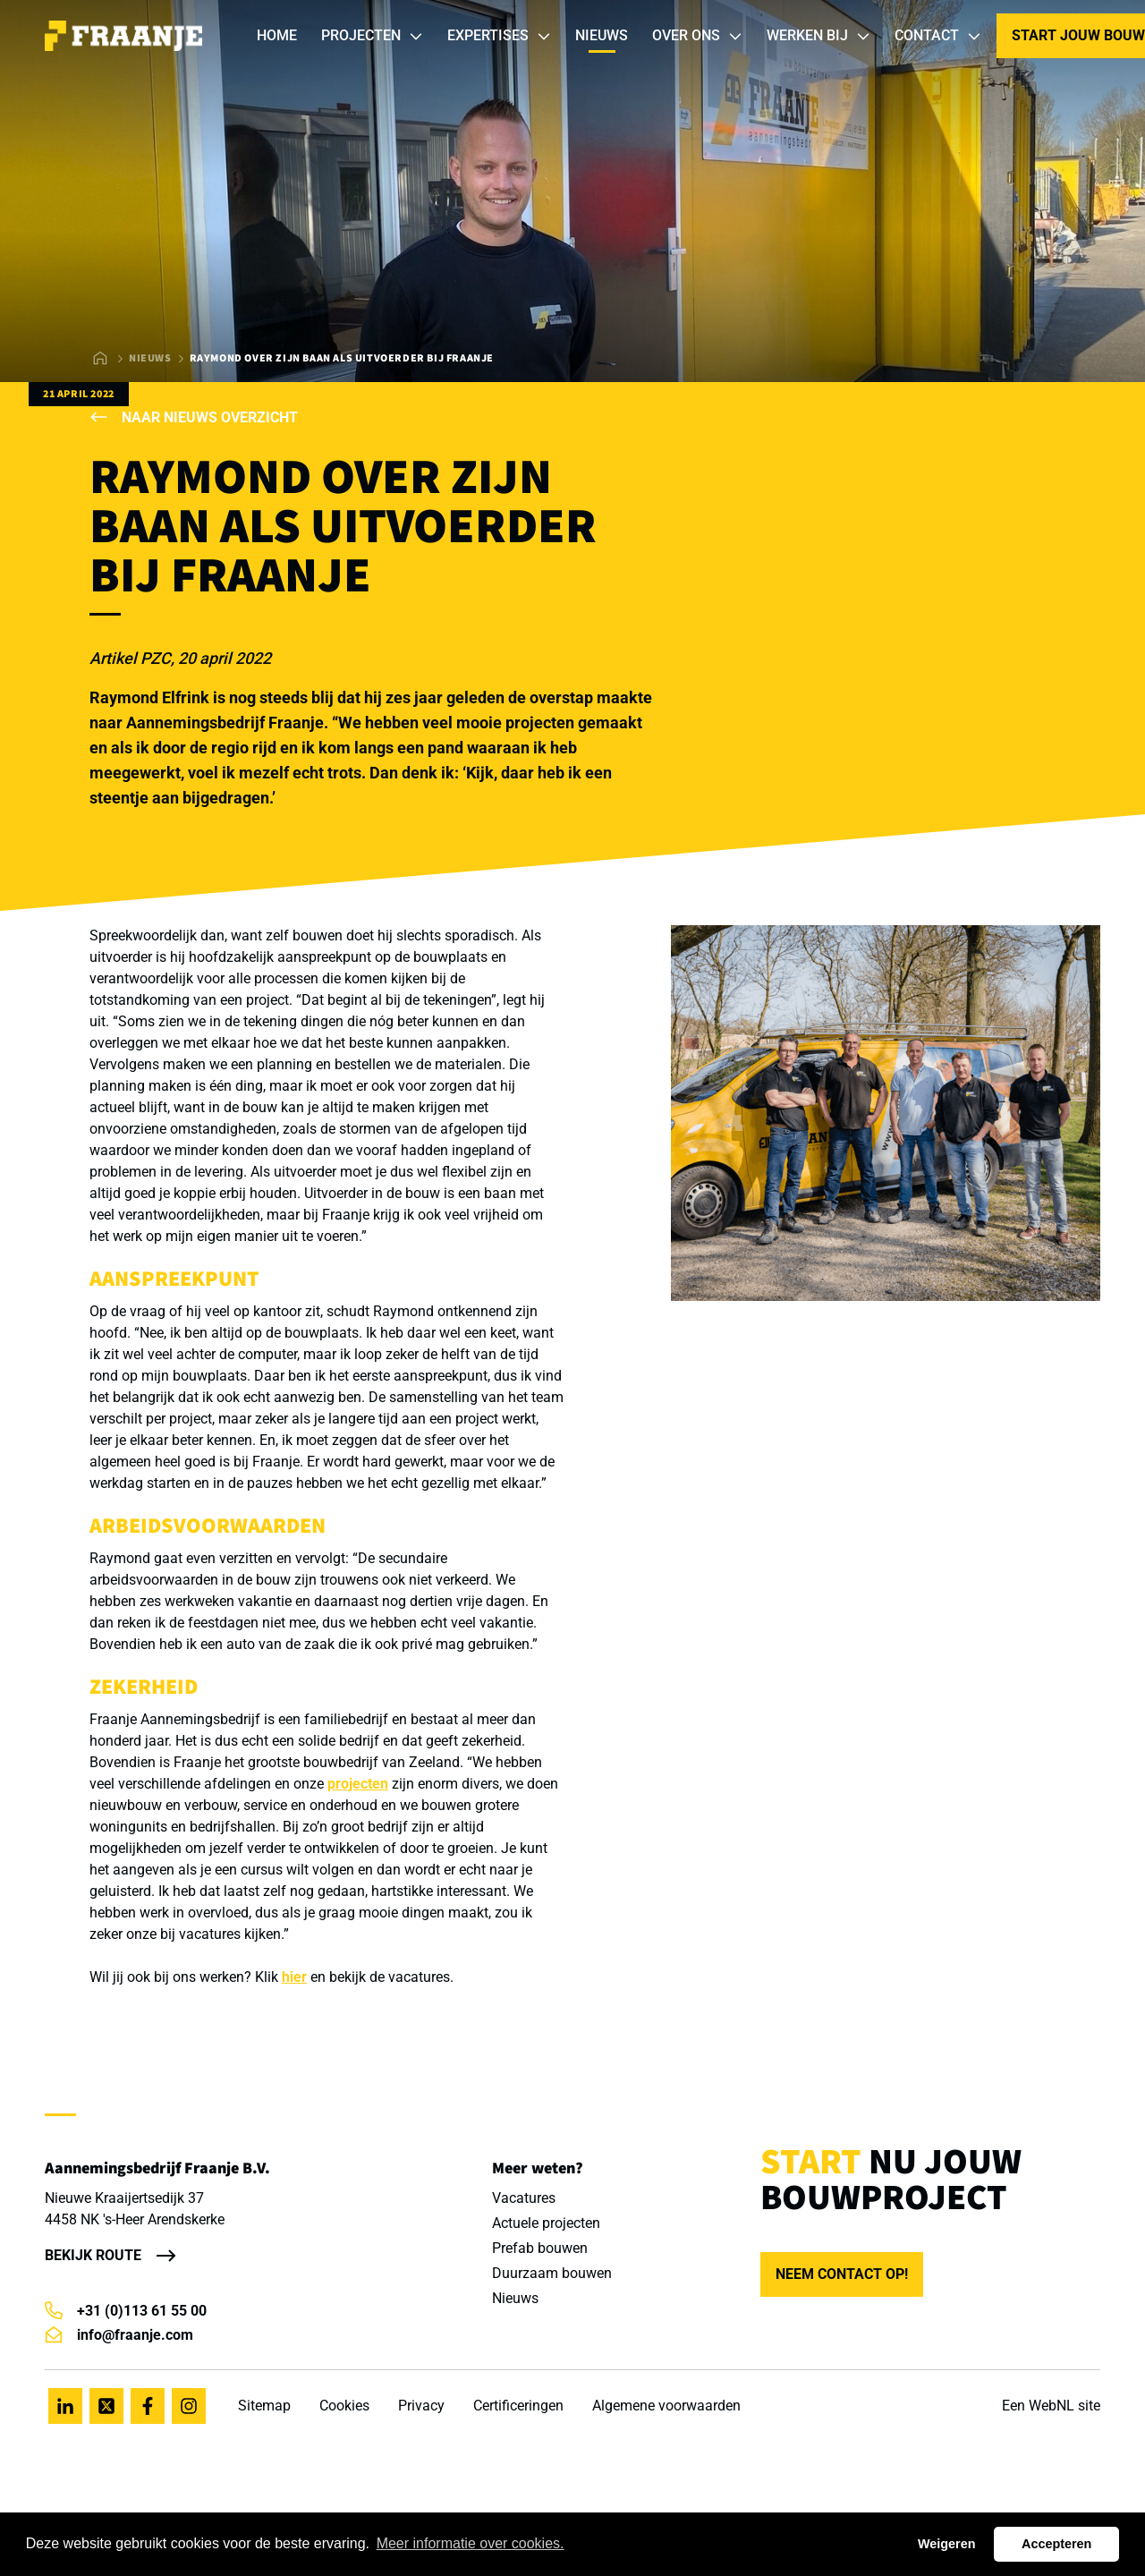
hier (294, 1976)
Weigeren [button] (947, 2544)
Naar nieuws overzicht (193, 417)
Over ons (697, 36)
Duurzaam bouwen (552, 2273)
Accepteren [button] (1056, 2544)
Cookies (344, 2405)
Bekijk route (93, 2255)
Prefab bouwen (540, 2248)
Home (277, 35)
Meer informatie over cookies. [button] (470, 2543)
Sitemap (264, 2405)
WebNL (1051, 2405)
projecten (357, 1783)
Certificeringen (518, 2405)
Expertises (499, 36)
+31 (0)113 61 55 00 (126, 2310)
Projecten (372, 36)
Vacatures (524, 2197)
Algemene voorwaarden (666, 2405)
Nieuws (601, 35)
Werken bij (819, 36)
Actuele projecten (546, 2223)
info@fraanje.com (119, 2334)
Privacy (421, 2405)
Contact (938, 36)
